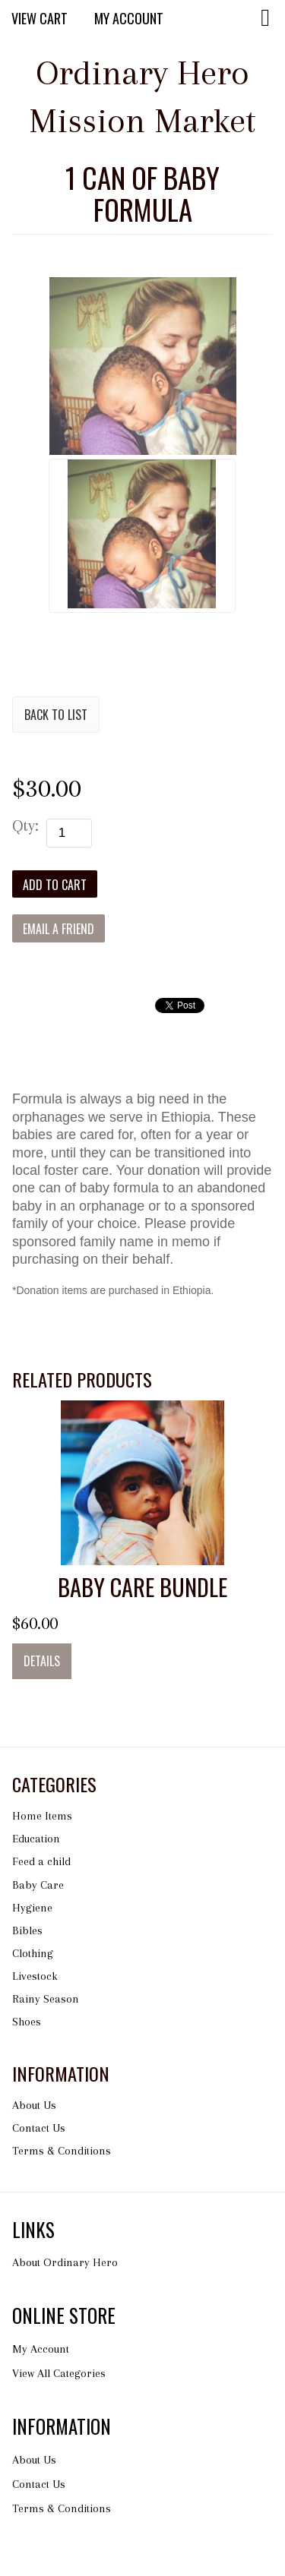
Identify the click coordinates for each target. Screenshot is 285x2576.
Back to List (55, 715)
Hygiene (32, 1908)
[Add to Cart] (54, 884)
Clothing (32, 1953)
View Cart (39, 18)
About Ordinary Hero (65, 2262)
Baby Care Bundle (142, 1587)
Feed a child (41, 1861)
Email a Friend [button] (58, 929)
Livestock (35, 1976)
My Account (128, 18)
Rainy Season (45, 1999)
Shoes (26, 2021)
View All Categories (59, 2373)
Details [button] (42, 1661)
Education (36, 1838)
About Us (34, 2105)
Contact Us (38, 2128)
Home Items (42, 1816)
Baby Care (38, 1885)
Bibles (27, 1930)
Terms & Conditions (61, 2151)
